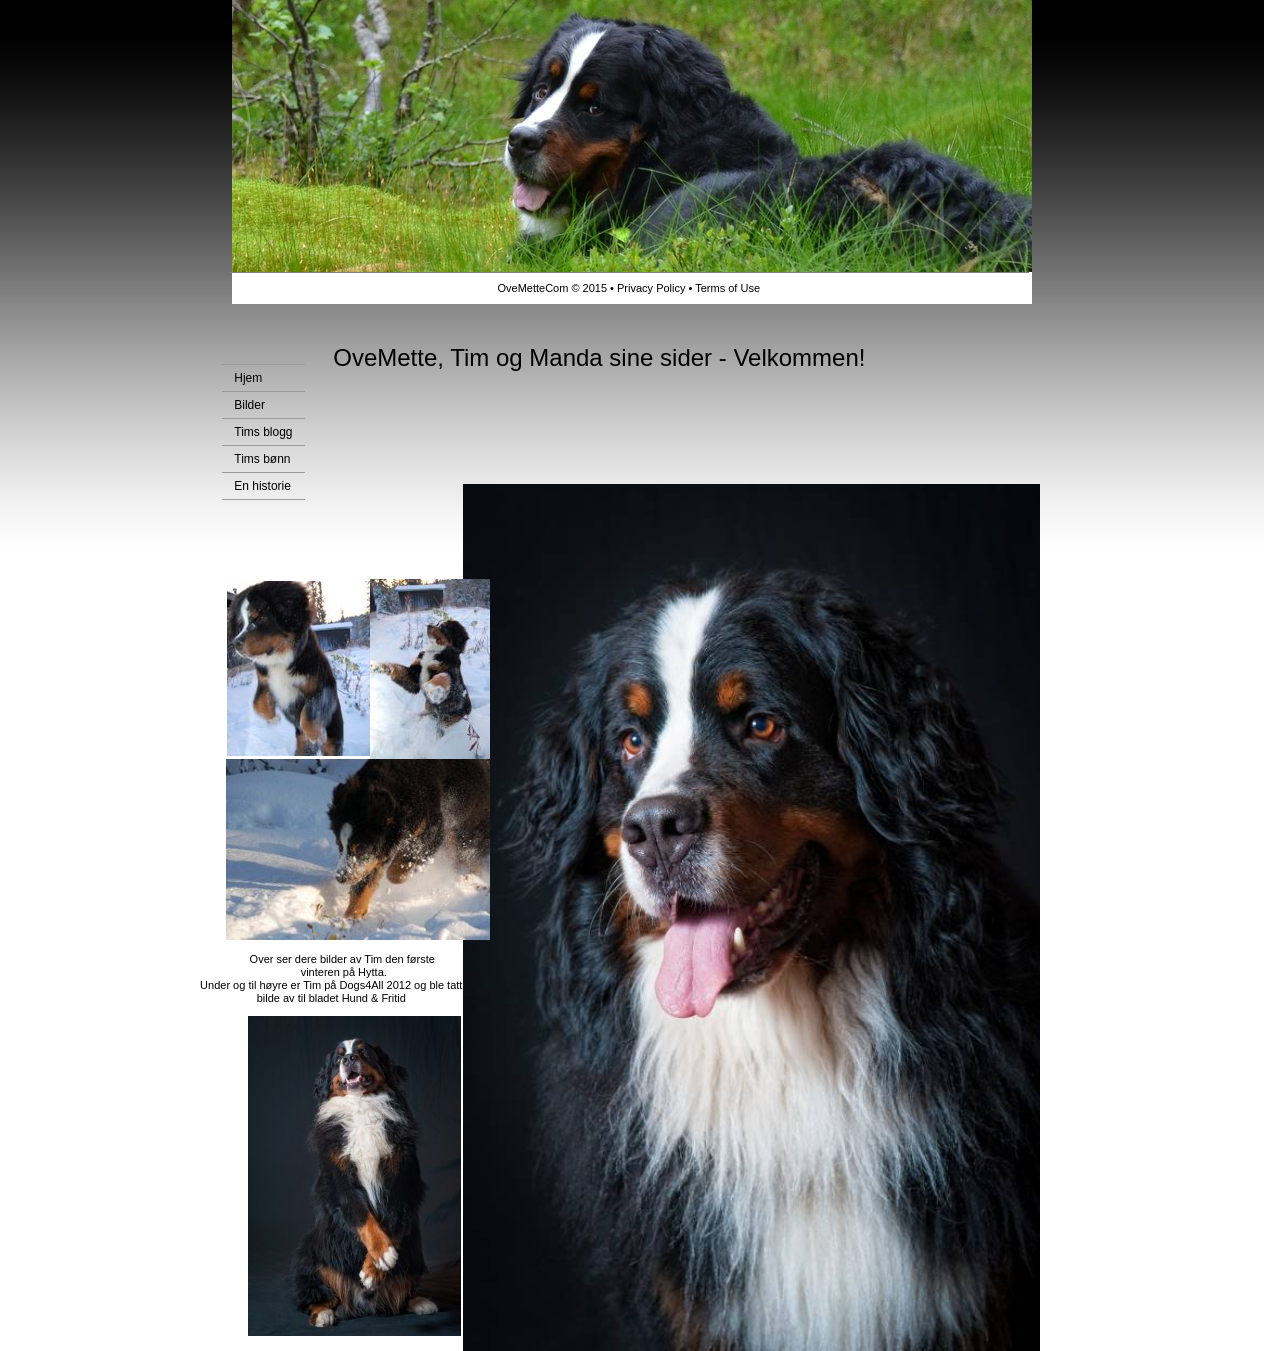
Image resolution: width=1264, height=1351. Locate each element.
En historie (262, 486)
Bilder (249, 405)
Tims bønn (262, 459)
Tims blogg (263, 432)
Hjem (248, 378)
